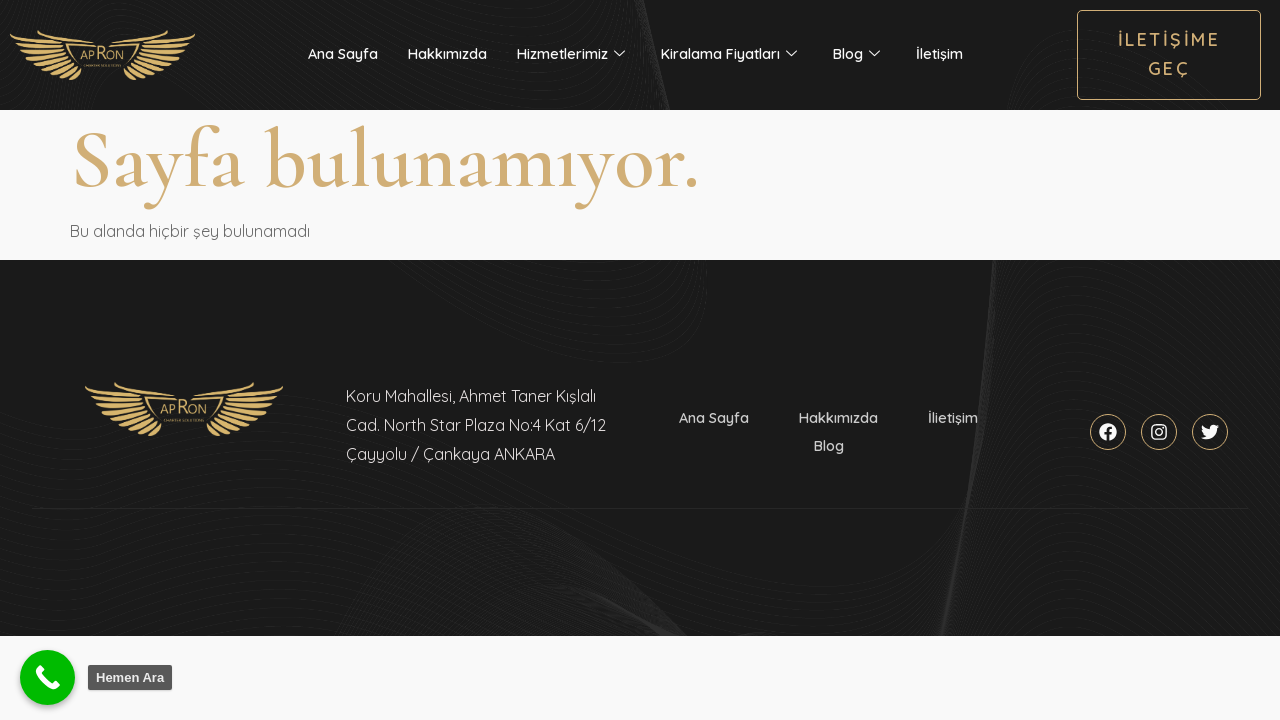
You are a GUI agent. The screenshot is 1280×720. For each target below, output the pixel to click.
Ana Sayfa (343, 54)
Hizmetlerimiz (571, 54)
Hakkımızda (447, 54)
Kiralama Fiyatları (729, 54)
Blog (856, 54)
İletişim (939, 54)
